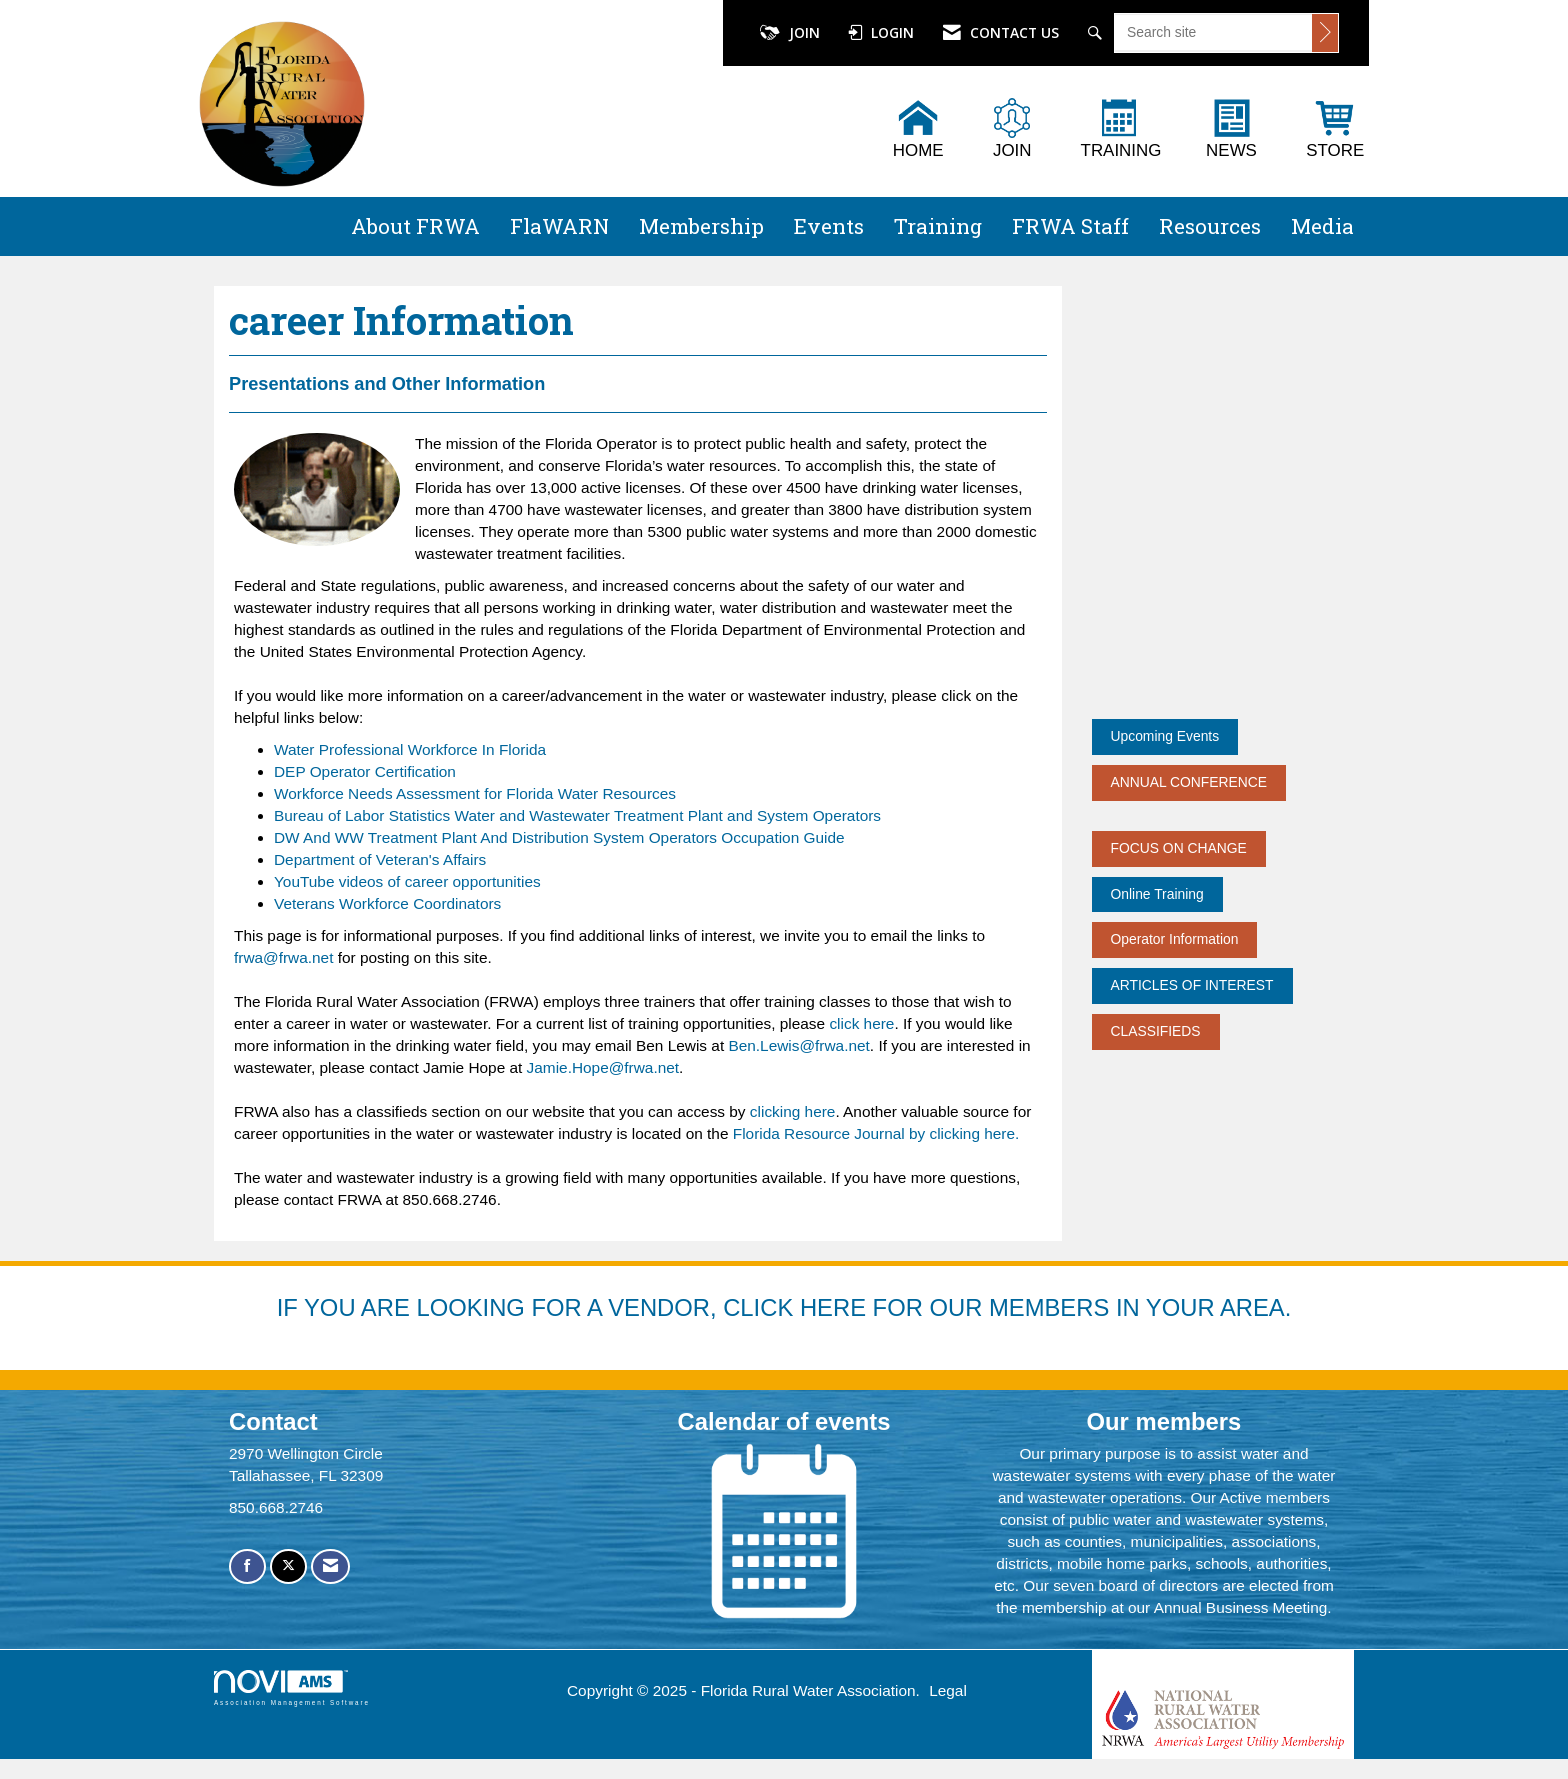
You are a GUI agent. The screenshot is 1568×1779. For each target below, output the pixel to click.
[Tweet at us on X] (288, 1566)
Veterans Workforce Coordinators (387, 903)
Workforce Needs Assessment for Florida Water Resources (475, 793)
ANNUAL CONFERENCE (1189, 782)
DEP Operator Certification (365, 771)
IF (290, 1307)
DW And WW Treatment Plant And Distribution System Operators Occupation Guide (559, 837)
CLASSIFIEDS (1156, 1031)
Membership (701, 226)
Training (938, 226)
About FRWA (415, 226)
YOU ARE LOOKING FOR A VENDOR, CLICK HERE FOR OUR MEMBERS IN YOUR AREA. (797, 1307)
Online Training (1157, 894)
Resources (1210, 226)
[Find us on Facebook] (247, 1566)
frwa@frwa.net (283, 957)
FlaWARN (559, 226)
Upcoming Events (1165, 736)
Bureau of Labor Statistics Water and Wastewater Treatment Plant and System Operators (577, 815)
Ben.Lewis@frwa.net (798, 1045)
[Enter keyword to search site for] (1213, 32)
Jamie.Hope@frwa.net (603, 1067)
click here (861, 1023)
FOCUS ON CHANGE (1179, 848)
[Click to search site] (1325, 33)
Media (1322, 226)
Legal (948, 1690)
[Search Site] (1097, 33)
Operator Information (1175, 939)
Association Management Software (292, 1687)
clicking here (793, 1111)
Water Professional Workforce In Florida (410, 749)
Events (829, 226)
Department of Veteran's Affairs (380, 859)
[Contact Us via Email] (330, 1566)
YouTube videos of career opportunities (407, 881)
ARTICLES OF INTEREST (1192, 985)
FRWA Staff (1070, 226)
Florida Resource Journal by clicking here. (873, 1133)
